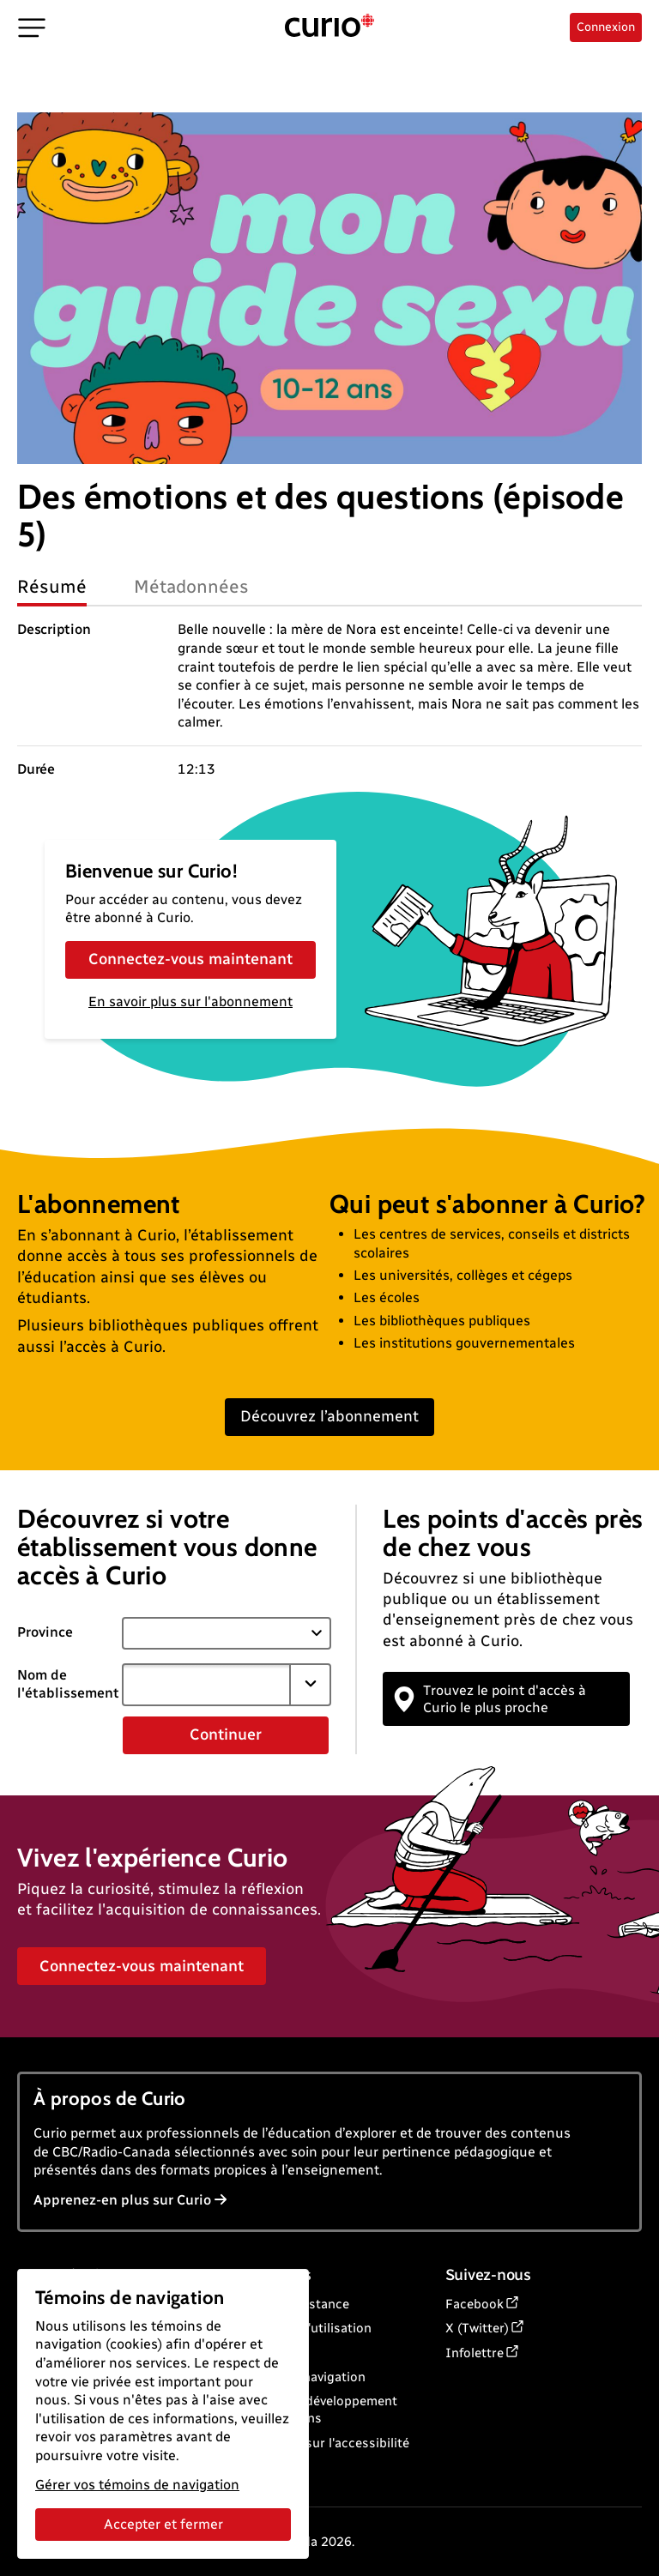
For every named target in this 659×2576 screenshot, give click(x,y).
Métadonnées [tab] (191, 586)
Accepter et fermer (163, 2524)
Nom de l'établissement (68, 1684)
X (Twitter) (477, 2328)
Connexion (606, 27)
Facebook (474, 2304)
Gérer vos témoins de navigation (137, 2484)
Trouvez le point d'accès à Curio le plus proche (491, 1698)
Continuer (226, 1734)
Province (45, 1632)
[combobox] (206, 1684)
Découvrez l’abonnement (329, 1416)
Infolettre (474, 2353)
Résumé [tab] (52, 586)
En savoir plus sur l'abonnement (190, 1001)
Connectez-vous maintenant (190, 959)
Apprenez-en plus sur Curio (130, 2200)
